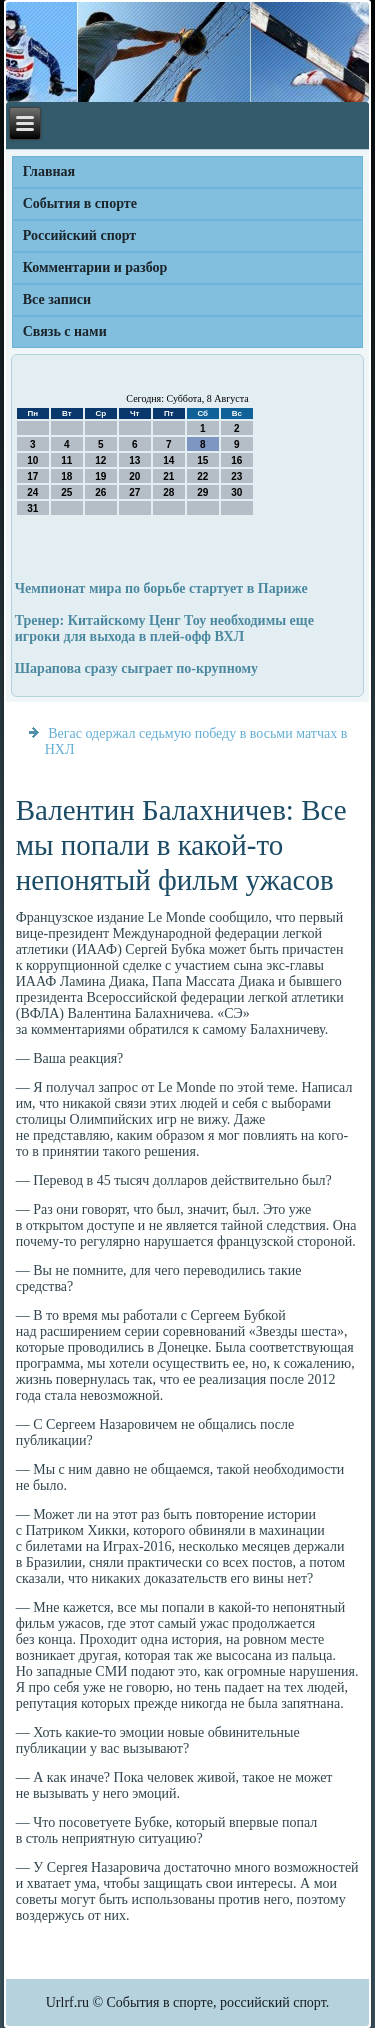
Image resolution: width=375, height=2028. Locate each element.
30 (236, 492)
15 (202, 460)
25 (66, 492)
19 (100, 476)
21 (168, 476)
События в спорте (80, 203)
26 (100, 492)
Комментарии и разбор (95, 267)
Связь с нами (65, 331)
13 (134, 460)
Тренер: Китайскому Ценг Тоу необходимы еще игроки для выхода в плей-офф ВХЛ (164, 628)
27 (134, 492)
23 (236, 476)
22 (202, 476)
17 (32, 476)
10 (32, 460)
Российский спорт (79, 235)
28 (168, 492)
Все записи (57, 299)
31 (32, 508)
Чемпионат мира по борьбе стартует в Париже (161, 588)
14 (168, 460)
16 (236, 460)
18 (66, 476)
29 (202, 492)
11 (66, 460)
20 (134, 476)
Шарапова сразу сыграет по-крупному (136, 668)
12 (100, 460)
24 (32, 492)
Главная (49, 171)
